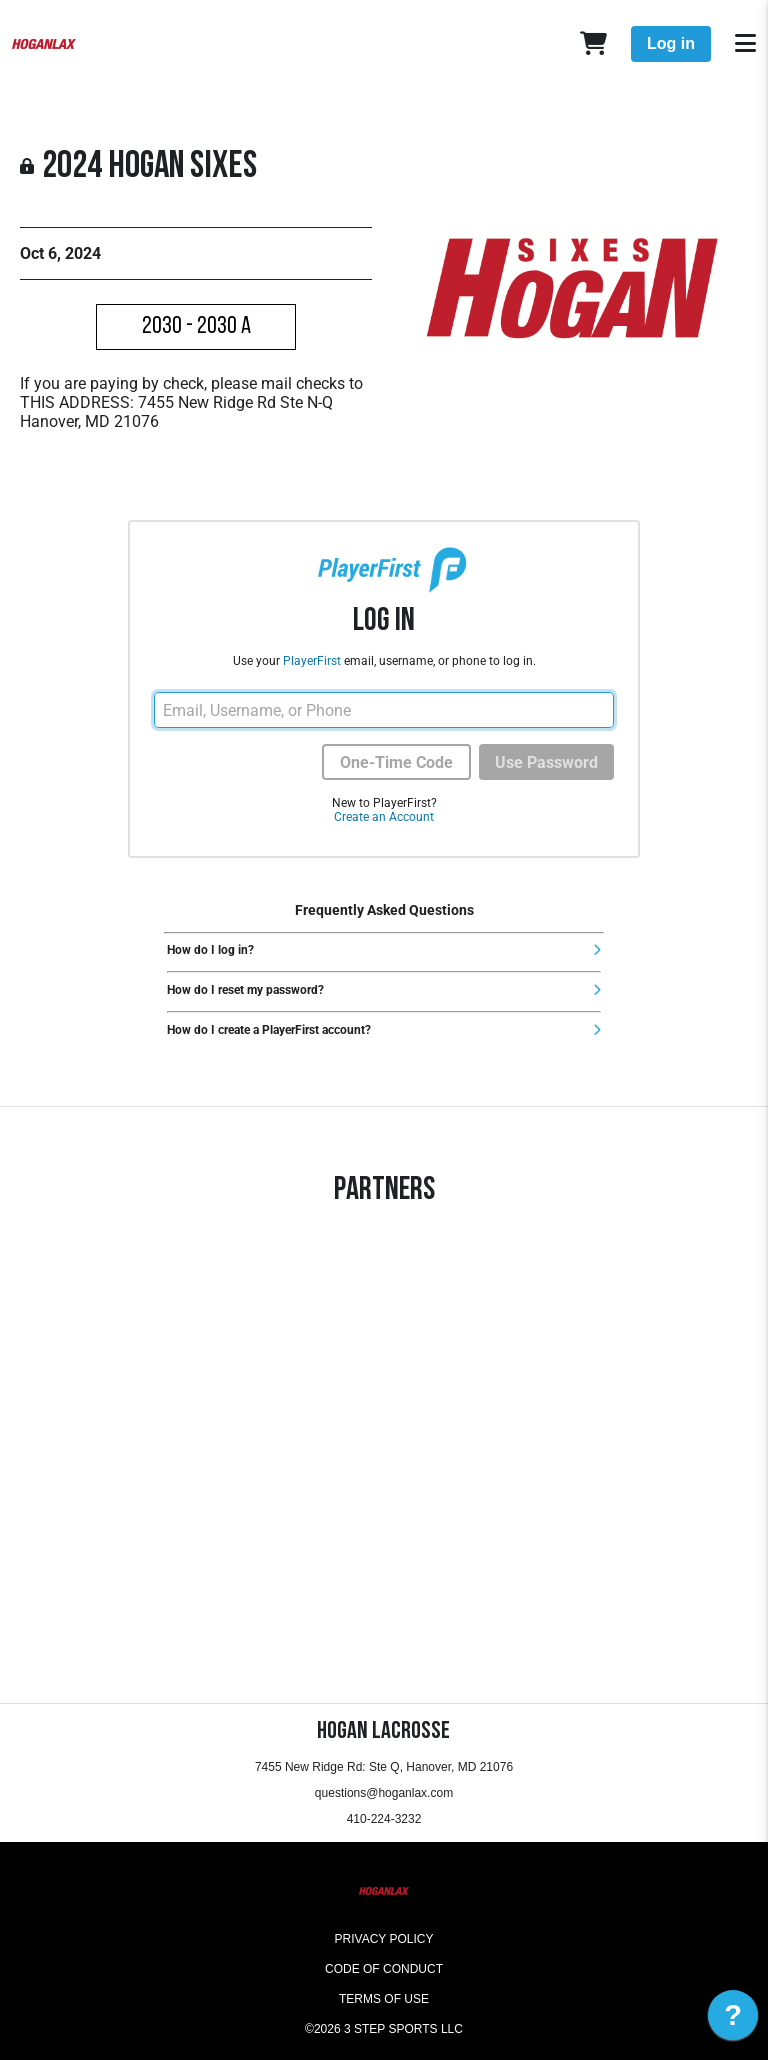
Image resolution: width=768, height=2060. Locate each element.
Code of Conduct (384, 1969)
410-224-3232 (384, 1819)
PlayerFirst (312, 661)
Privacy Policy (384, 1939)
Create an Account (384, 817)
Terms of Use (384, 1999)
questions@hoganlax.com (384, 1793)
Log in (671, 43)
